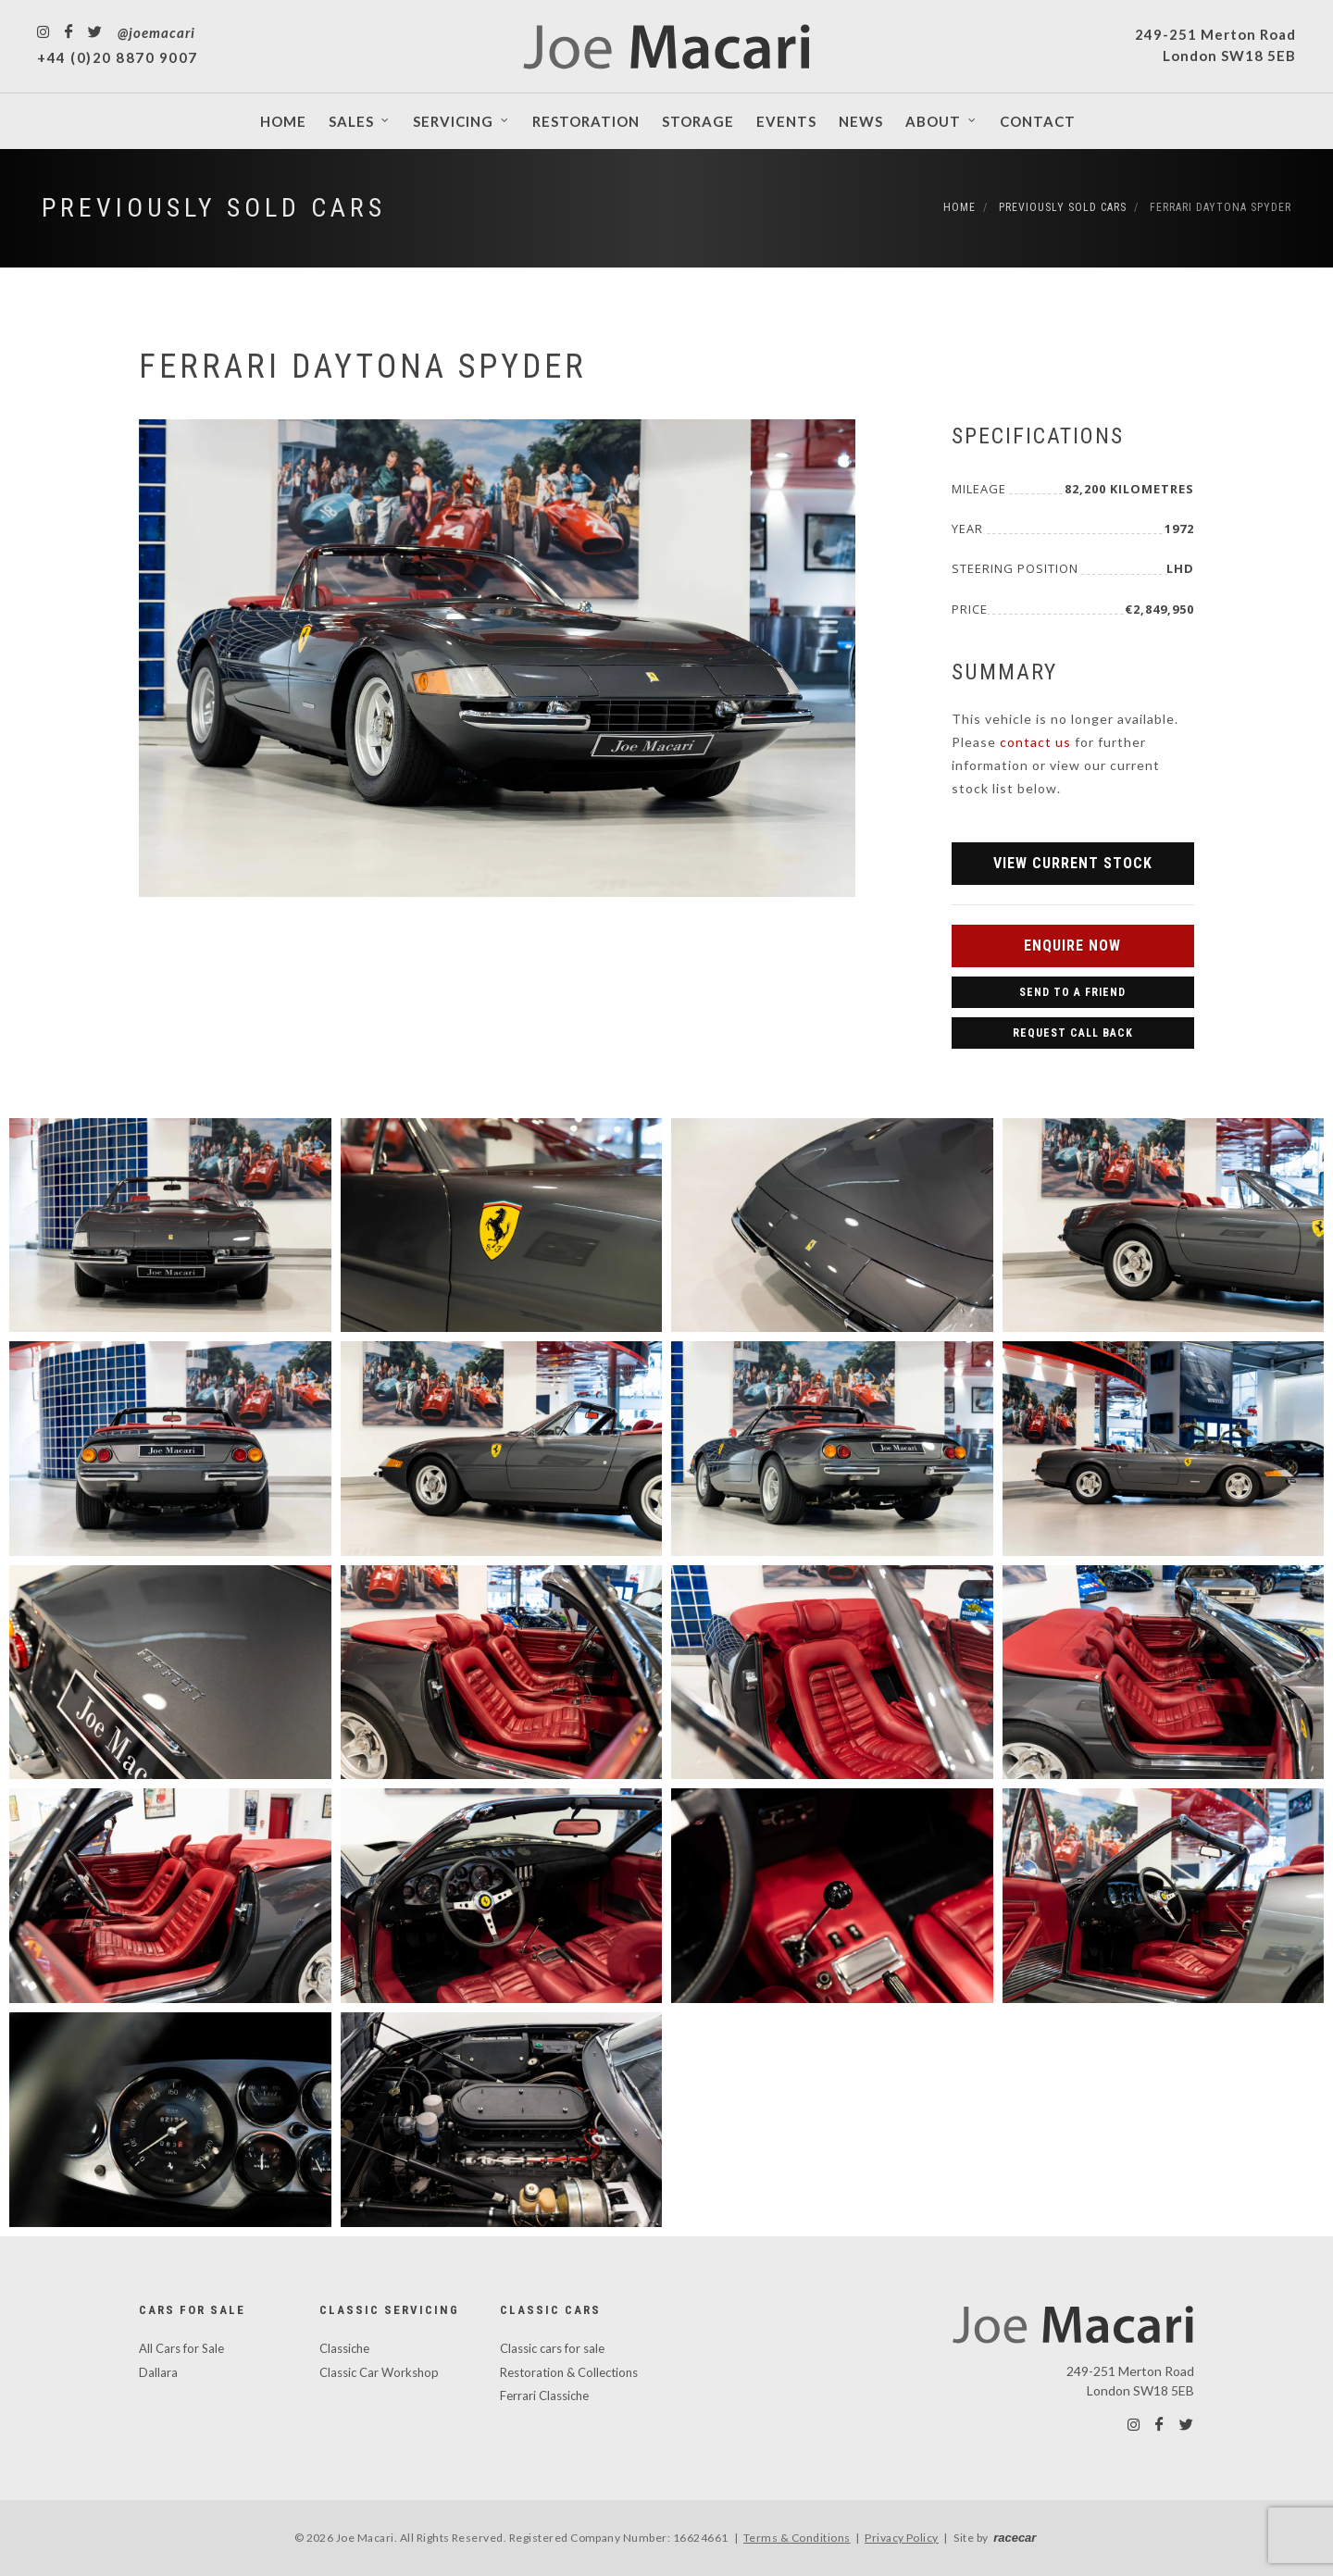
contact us (1035, 742)
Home (959, 207)
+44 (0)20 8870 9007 (117, 57)
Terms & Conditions (797, 2538)
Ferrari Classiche (544, 2395)
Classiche (344, 2348)
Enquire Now (1072, 945)
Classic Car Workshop (379, 2372)
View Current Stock (1072, 863)
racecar (1014, 2538)
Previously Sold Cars (214, 208)
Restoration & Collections (569, 2372)
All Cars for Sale (181, 2348)
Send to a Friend (1072, 992)
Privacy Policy (902, 2538)
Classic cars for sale (552, 2348)
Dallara (158, 2372)
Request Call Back (1073, 1033)
